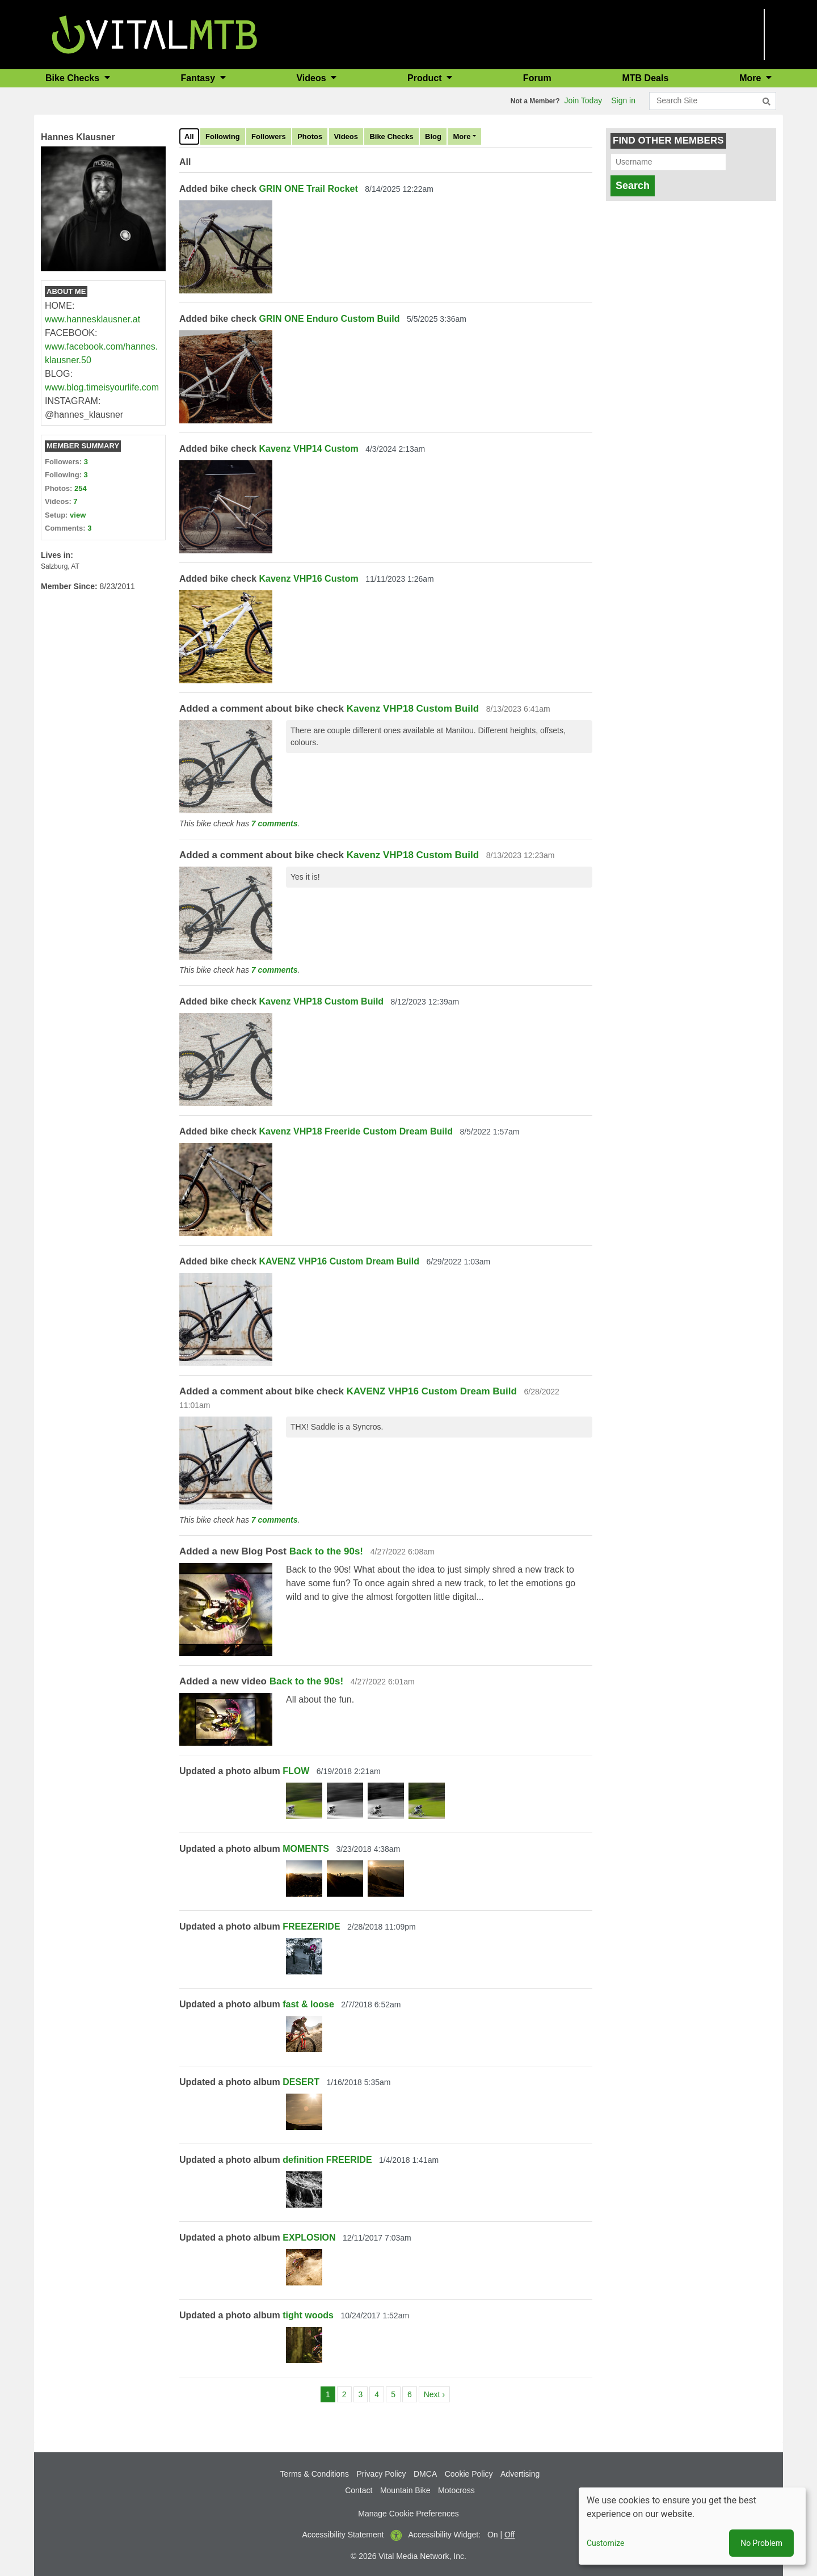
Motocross (456, 2490)
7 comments (274, 823)
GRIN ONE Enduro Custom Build (329, 318)
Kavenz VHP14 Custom (309, 448)
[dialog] (692, 2526)
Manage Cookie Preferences (408, 2513)
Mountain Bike (405, 2490)
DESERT (301, 2082)
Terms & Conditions (314, 2473)
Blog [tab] (433, 136)
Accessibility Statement (343, 2534)
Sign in (623, 100)
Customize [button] (605, 2543)
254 (80, 488)
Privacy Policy (381, 2473)
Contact (358, 2490)
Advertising (520, 2473)
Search (633, 185)
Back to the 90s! (326, 1551)
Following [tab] (222, 136)
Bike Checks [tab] (391, 136)
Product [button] (425, 78)
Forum (537, 78)
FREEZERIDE (311, 1926)
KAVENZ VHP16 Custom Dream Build (339, 1261)
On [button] (492, 2534)
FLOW (296, 1771)
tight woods (308, 2315)
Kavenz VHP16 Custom (309, 578)
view (78, 515)
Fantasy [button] (199, 78)
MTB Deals (645, 78)
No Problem (761, 2543)
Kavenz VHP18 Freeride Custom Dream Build (356, 1131)
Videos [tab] (346, 136)
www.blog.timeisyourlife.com (102, 387)
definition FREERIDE (327, 2160)
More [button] (751, 78)
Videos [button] (312, 78)
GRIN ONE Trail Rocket (308, 189)
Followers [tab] (268, 136)
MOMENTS (306, 1849)
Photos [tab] (309, 136)
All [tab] (189, 136)
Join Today (584, 100)
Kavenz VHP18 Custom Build (413, 708)
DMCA (425, 2473)
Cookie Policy (469, 2473)
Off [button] (509, 2534)
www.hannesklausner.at (92, 319)
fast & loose (308, 2004)
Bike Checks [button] (73, 78)
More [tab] (461, 136)
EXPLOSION (309, 2237)
